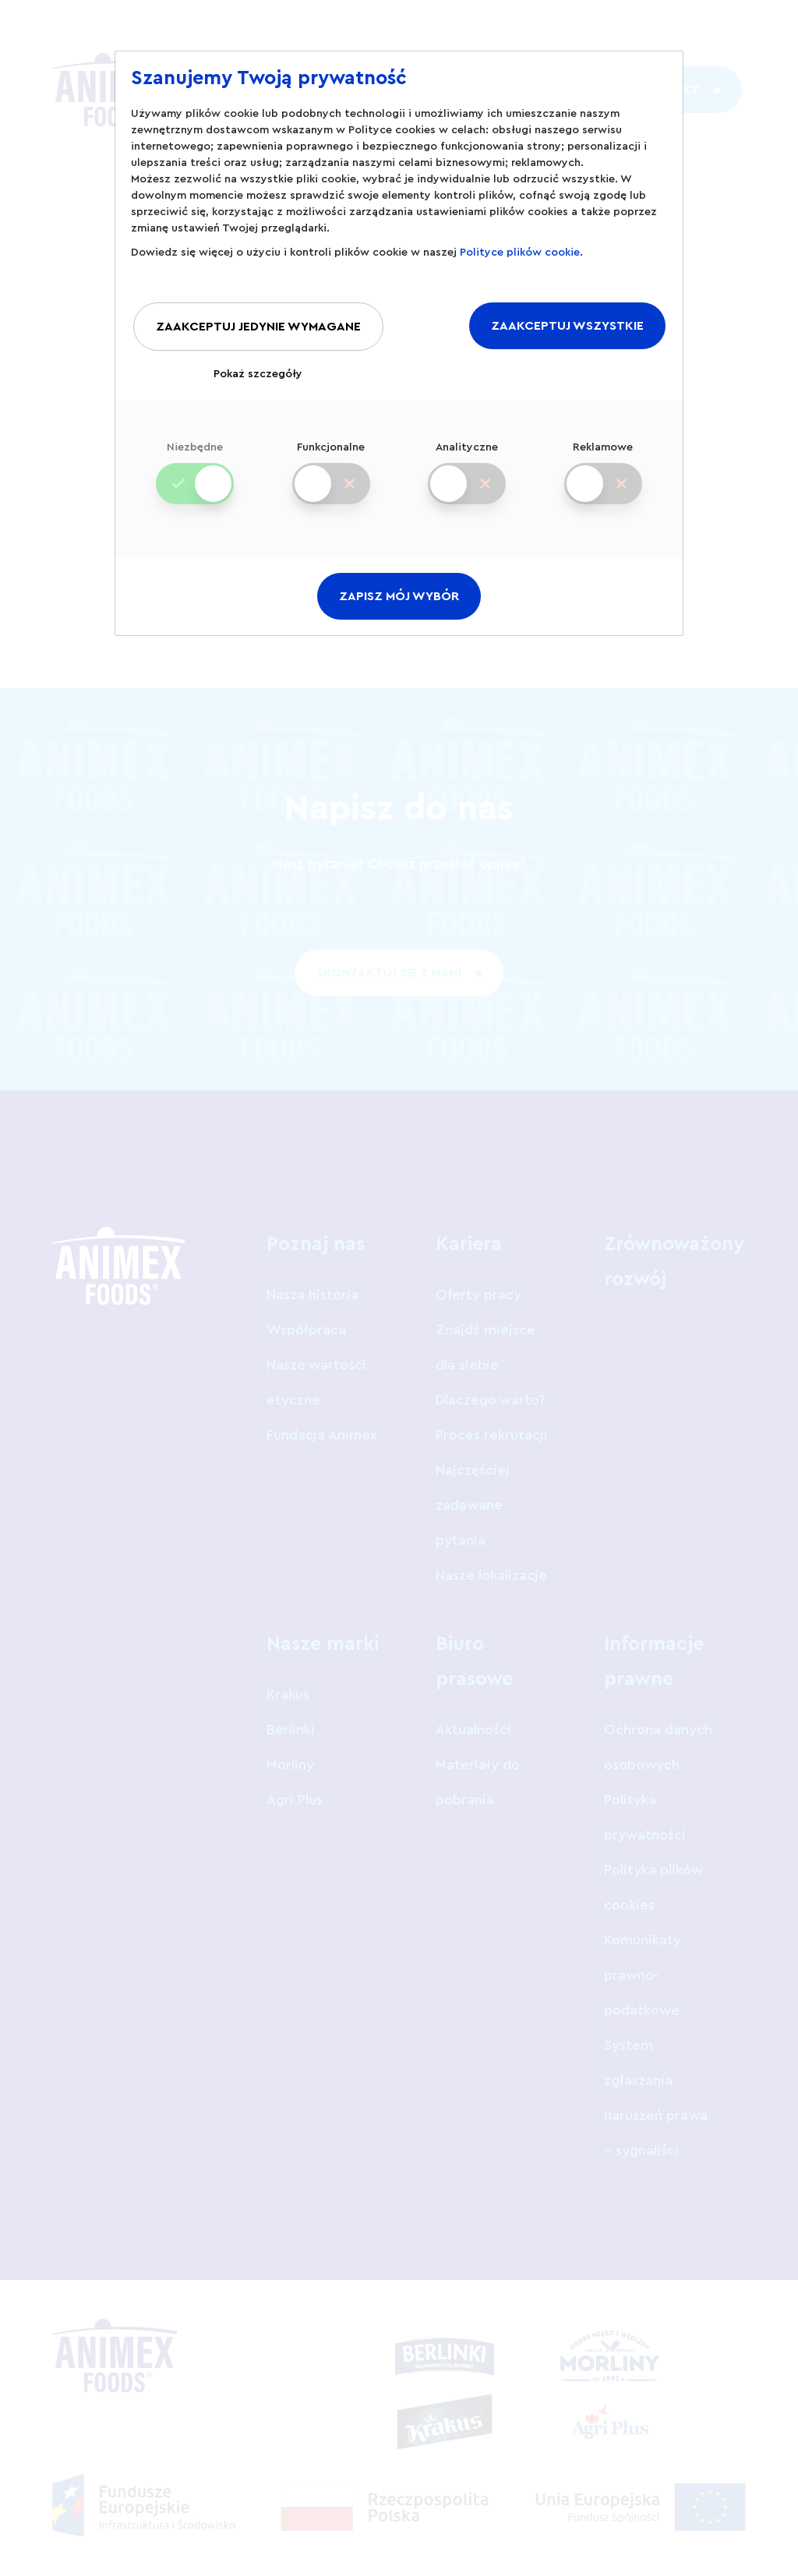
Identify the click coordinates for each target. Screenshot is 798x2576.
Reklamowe (603, 460)
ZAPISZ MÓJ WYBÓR (399, 596)
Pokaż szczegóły (258, 374)
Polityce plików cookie (520, 252)
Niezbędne (195, 460)
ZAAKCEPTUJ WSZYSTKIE (567, 326)
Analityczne (467, 460)
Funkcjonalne (331, 460)
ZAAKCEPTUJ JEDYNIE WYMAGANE (258, 326)
